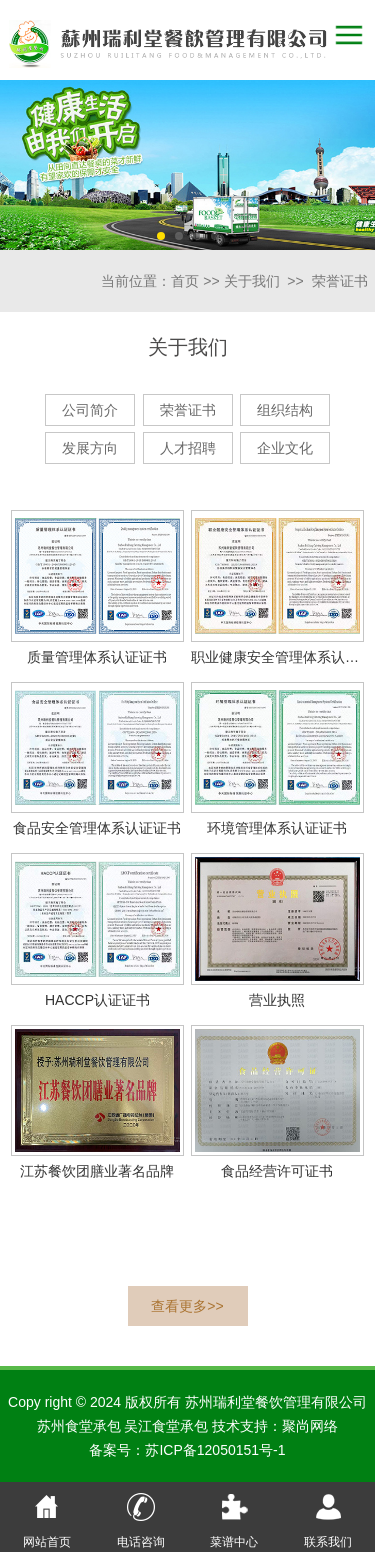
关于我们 (252, 281)
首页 (185, 281)
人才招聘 (188, 448)
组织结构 (285, 410)
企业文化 (285, 448)
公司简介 (90, 410)
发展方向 (90, 448)
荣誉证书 (340, 281)
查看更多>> (187, 1306)
